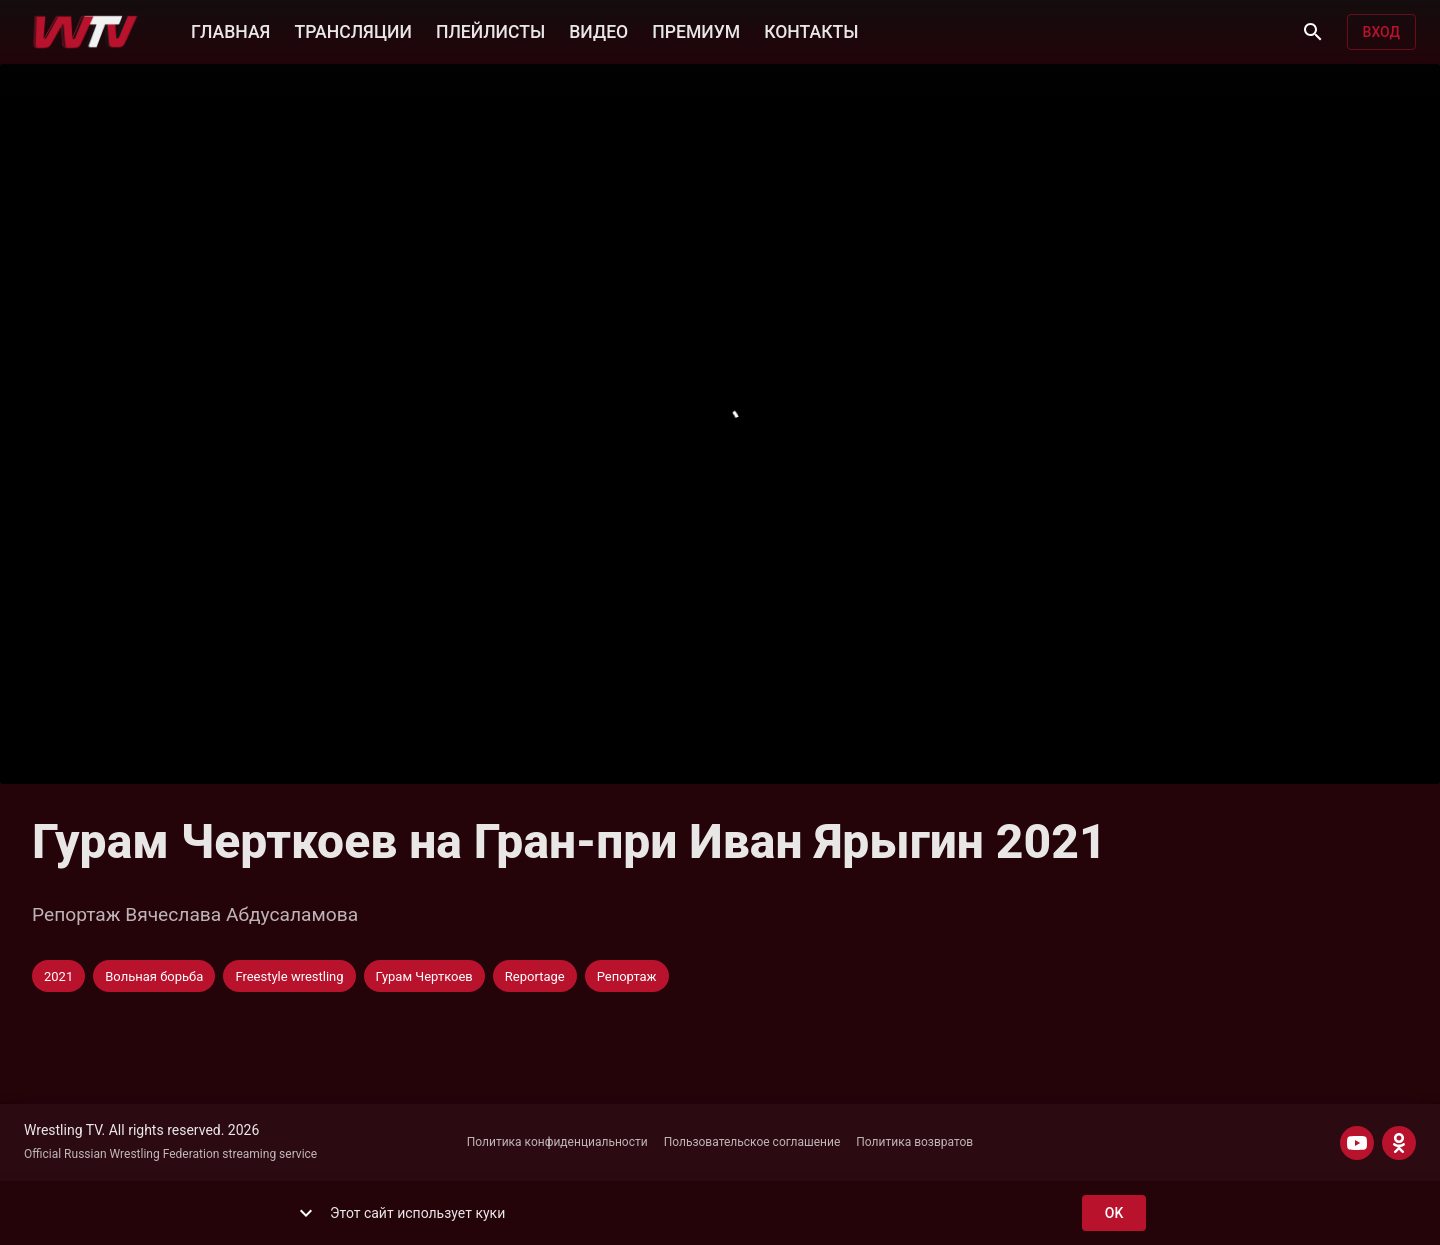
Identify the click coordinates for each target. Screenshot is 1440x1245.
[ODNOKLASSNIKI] (1399, 1143)
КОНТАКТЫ (811, 30)
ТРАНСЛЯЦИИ (352, 30)
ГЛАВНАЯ (230, 30)
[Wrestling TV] (85, 32)
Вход (1381, 32)
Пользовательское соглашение (752, 1142)
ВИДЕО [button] (598, 30)
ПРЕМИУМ (696, 30)
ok (1114, 1213)
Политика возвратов (914, 1142)
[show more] (306, 1213)
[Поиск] (1313, 32)
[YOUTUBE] (1357, 1143)
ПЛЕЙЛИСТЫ (490, 30)
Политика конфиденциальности (557, 1142)
